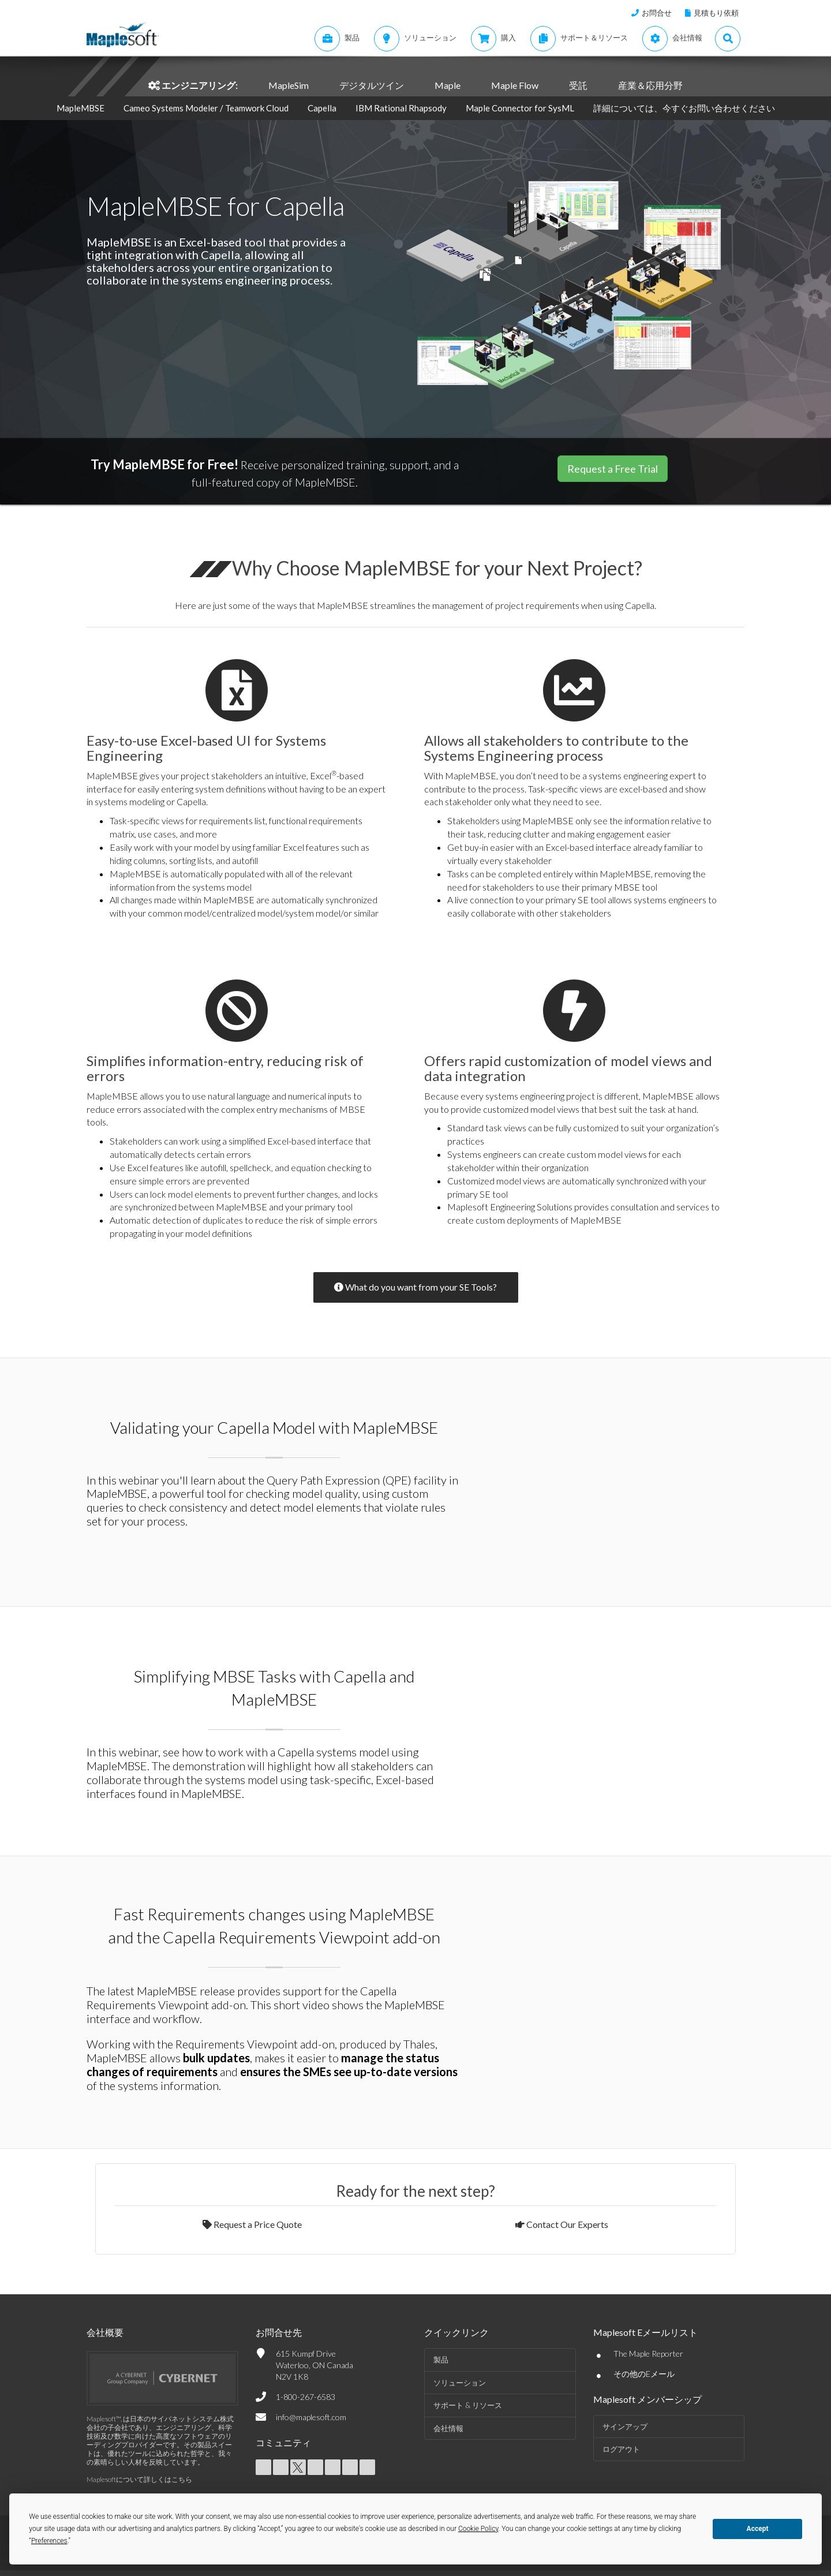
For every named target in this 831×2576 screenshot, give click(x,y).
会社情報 (448, 2428)
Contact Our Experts (561, 2224)
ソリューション (459, 2382)
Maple (448, 85)
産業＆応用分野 (650, 85)
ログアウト (621, 2449)
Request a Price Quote (252, 2224)
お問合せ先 (279, 2332)
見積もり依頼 (716, 12)
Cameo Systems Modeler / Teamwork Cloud (206, 108)
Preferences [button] (49, 2541)
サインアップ (624, 2426)
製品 (440, 2359)
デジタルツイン (371, 85)
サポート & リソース (467, 2405)
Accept (758, 2529)
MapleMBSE (80, 108)
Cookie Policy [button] (478, 2529)
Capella (322, 108)
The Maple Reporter (648, 2353)
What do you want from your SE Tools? (415, 1286)
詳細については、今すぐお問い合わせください (684, 108)
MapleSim (288, 85)
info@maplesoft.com (311, 2417)
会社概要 (105, 2332)
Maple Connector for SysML (520, 108)
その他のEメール (644, 2374)
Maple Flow (514, 85)
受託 (578, 85)
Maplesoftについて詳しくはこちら (139, 2479)
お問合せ (657, 12)
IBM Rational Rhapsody (401, 108)
